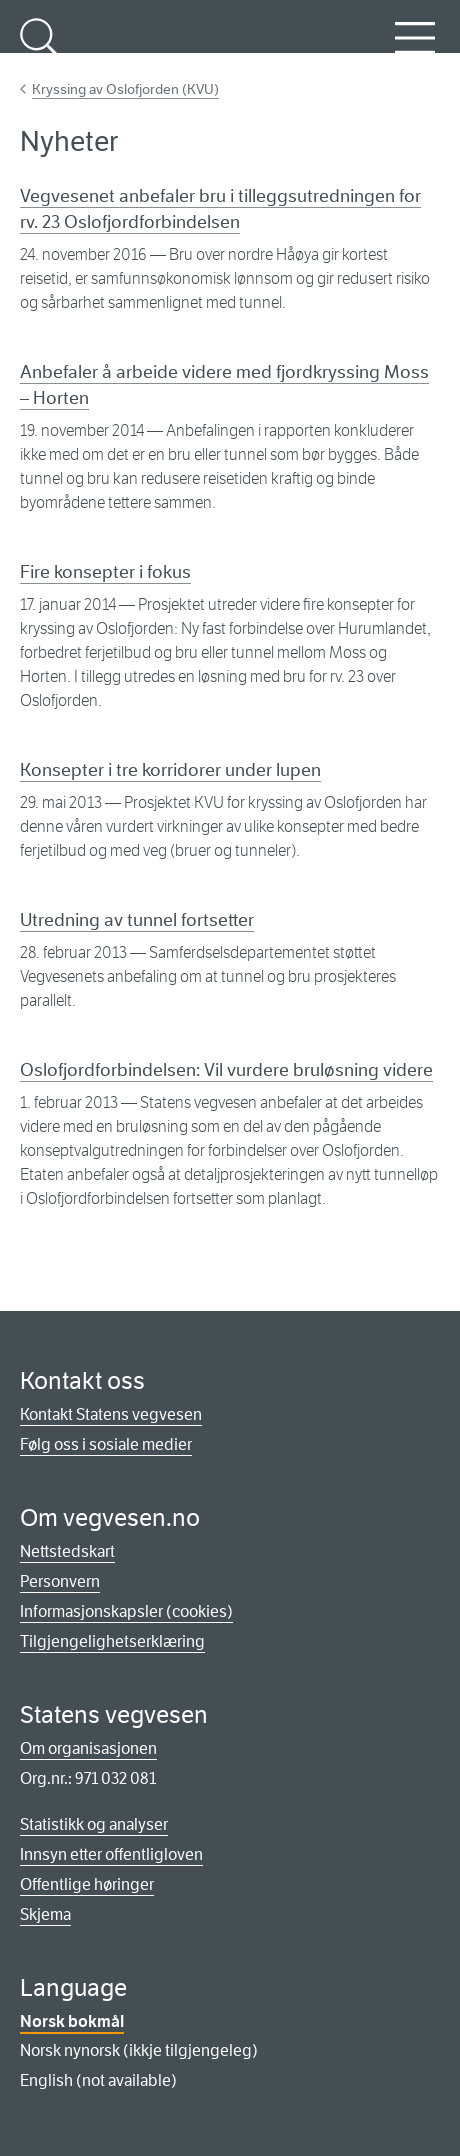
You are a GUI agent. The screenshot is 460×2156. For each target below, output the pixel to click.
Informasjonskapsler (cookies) (126, 1611)
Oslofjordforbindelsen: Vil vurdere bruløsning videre (226, 1070)
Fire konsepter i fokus (105, 572)
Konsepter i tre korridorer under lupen (170, 770)
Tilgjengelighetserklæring (112, 1641)
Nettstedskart (67, 1551)
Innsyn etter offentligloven (111, 1854)
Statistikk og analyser (94, 1824)
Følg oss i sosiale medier (106, 1444)
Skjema (45, 1914)
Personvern (60, 1581)
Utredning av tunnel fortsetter (137, 920)
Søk (40, 49)
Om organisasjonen (88, 1748)
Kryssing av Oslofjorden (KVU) (125, 89)
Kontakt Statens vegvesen (111, 1414)
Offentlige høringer (87, 1884)
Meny (415, 49)
